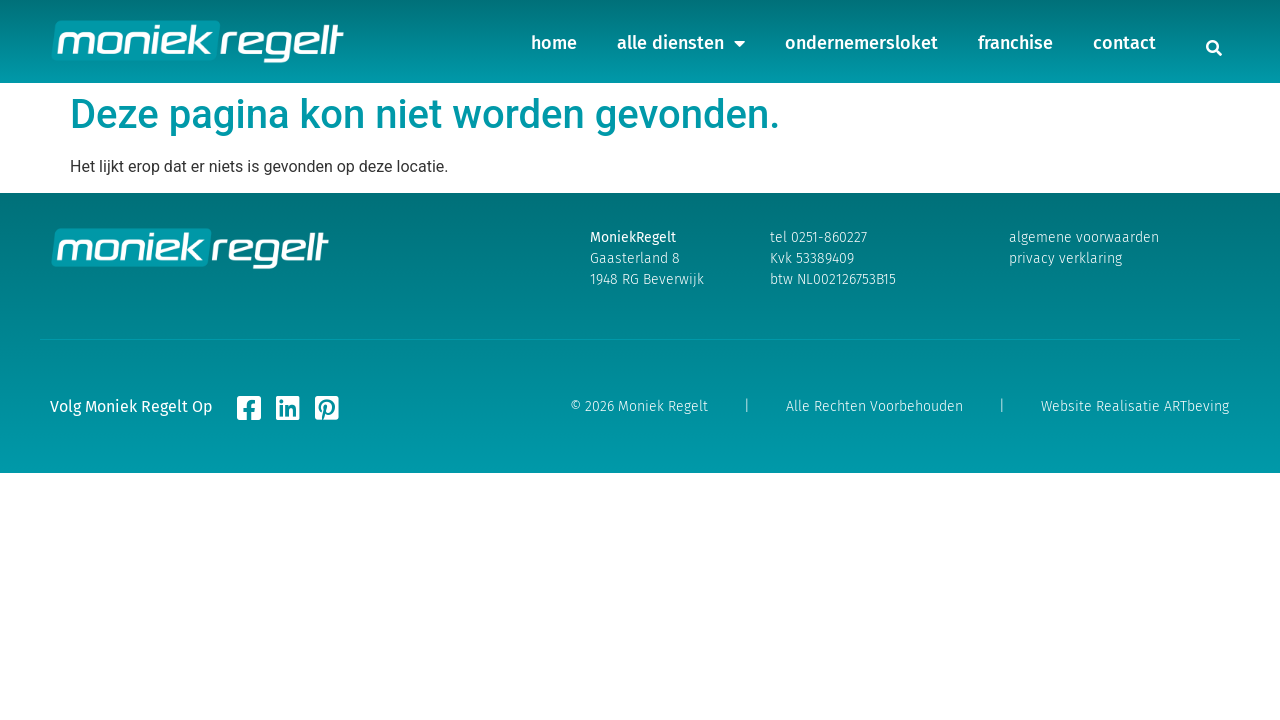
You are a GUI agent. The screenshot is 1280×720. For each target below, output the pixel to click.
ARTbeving (1196, 406)
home (554, 35)
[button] (1214, 48)
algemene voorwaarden (1084, 237)
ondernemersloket (861, 35)
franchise (1015, 35)
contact (1124, 35)
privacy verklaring (1065, 258)
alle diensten (681, 35)
